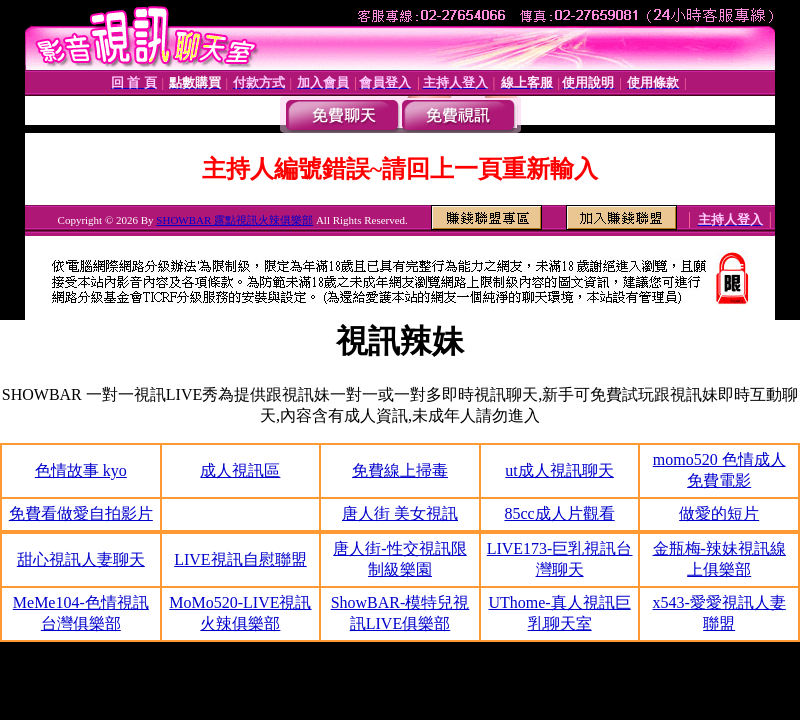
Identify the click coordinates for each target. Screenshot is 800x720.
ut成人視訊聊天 (559, 470)
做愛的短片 (719, 513)
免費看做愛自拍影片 (81, 513)
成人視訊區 (240, 470)
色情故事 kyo (81, 470)
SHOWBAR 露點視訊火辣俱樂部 (234, 220)
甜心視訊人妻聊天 (81, 559)
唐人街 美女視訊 (400, 513)
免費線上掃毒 (400, 470)
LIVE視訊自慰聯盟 (240, 559)
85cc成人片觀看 (559, 513)
